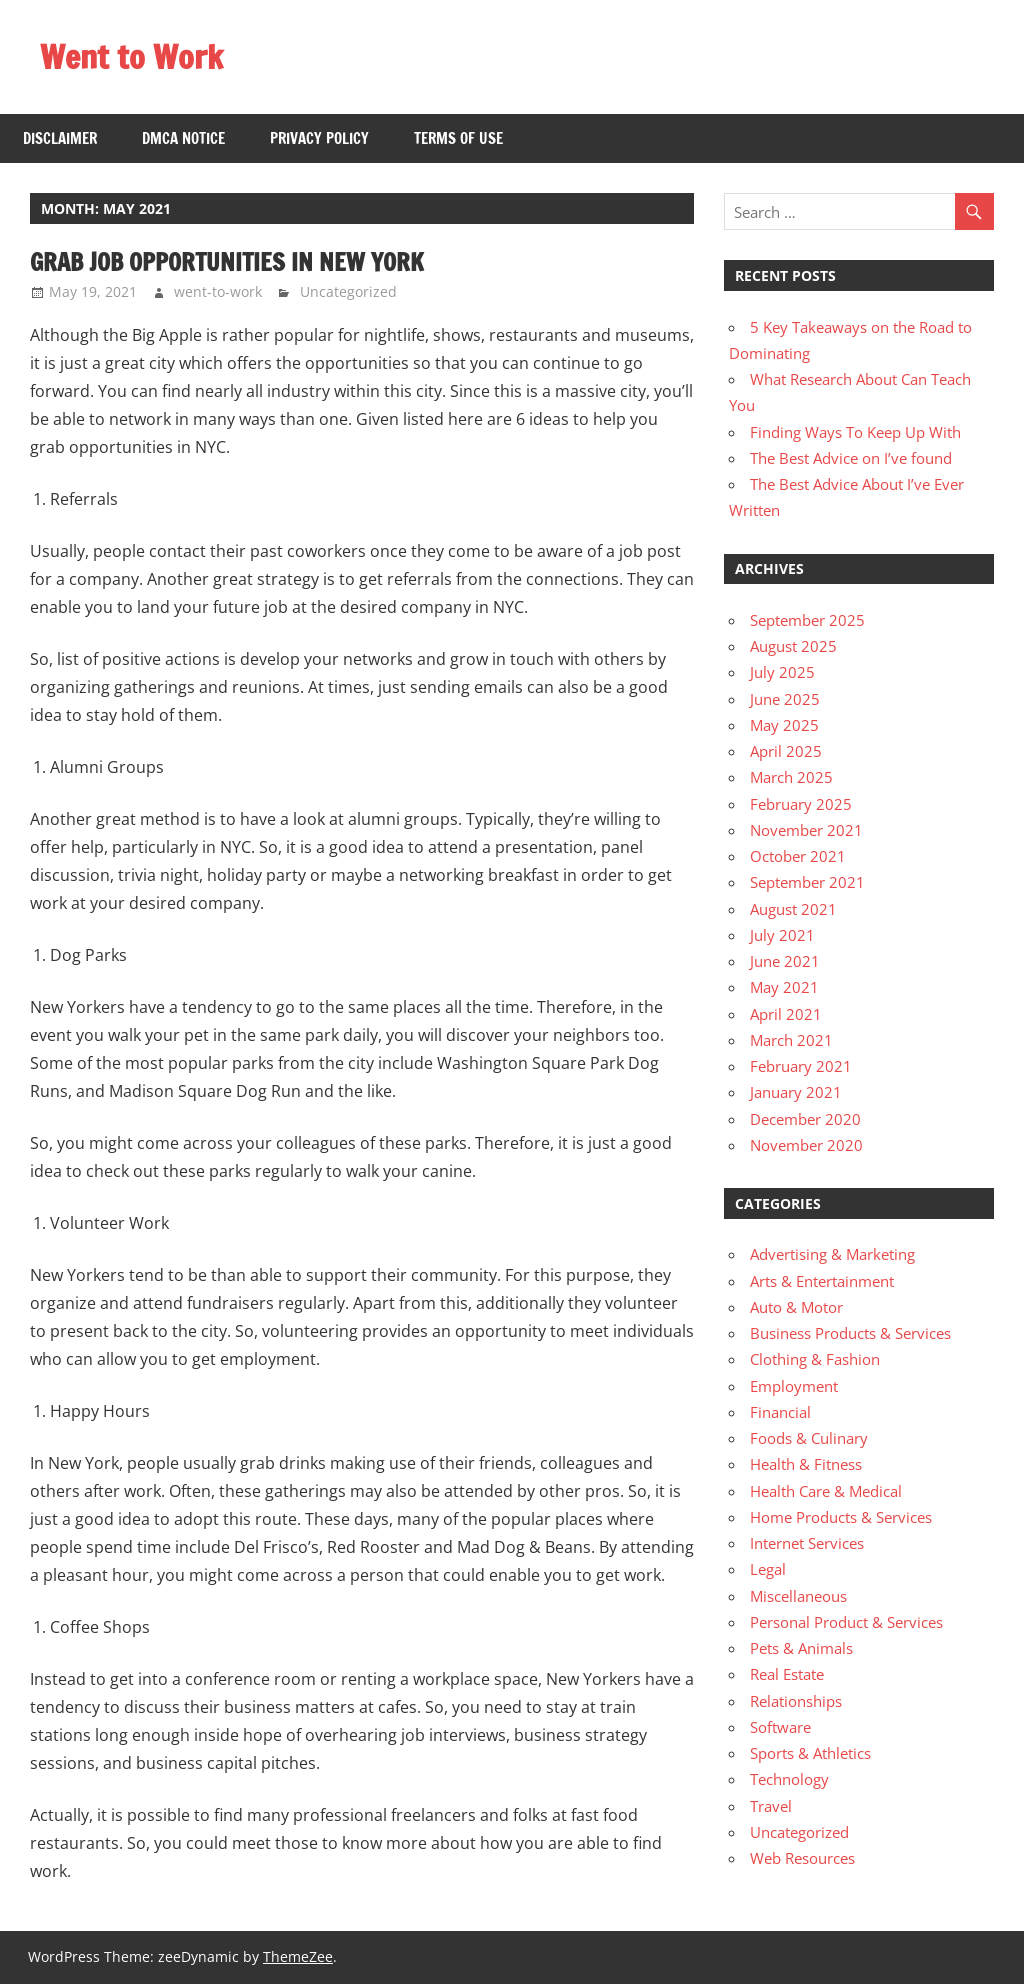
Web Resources (802, 1858)
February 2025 (801, 804)
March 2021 (791, 1040)
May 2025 (784, 725)
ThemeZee (298, 1956)
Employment (794, 1386)
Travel (771, 1806)
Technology (789, 1779)
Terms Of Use (458, 138)
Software (780, 1727)
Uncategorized (348, 291)
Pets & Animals (801, 1648)
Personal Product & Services (846, 1622)
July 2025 (782, 672)
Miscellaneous (798, 1596)
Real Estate (787, 1674)
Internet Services (807, 1543)
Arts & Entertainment (822, 1281)
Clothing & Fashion (815, 1359)
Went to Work (131, 57)
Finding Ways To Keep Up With (855, 432)
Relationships (796, 1701)
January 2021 (796, 1092)
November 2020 (806, 1145)
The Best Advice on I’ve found (851, 458)
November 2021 (806, 830)
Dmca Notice (183, 138)
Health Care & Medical (826, 1491)
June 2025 (785, 699)
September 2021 (807, 882)
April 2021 (786, 1014)
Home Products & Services (841, 1517)
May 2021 (784, 987)
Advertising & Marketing (832, 1254)
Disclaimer (60, 138)
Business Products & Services (850, 1333)
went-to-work (218, 291)
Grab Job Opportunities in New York (227, 262)
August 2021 (793, 909)
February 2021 (801, 1066)
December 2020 (805, 1119)
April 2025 (786, 751)
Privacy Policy (319, 138)
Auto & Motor (796, 1307)
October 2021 (798, 856)
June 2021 (785, 961)
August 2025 (793, 646)
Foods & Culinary (809, 1438)
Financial (780, 1412)
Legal (768, 1569)
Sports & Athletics (810, 1753)
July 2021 (782, 935)
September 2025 (807, 620)
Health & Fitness (806, 1464)
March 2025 (791, 777)
